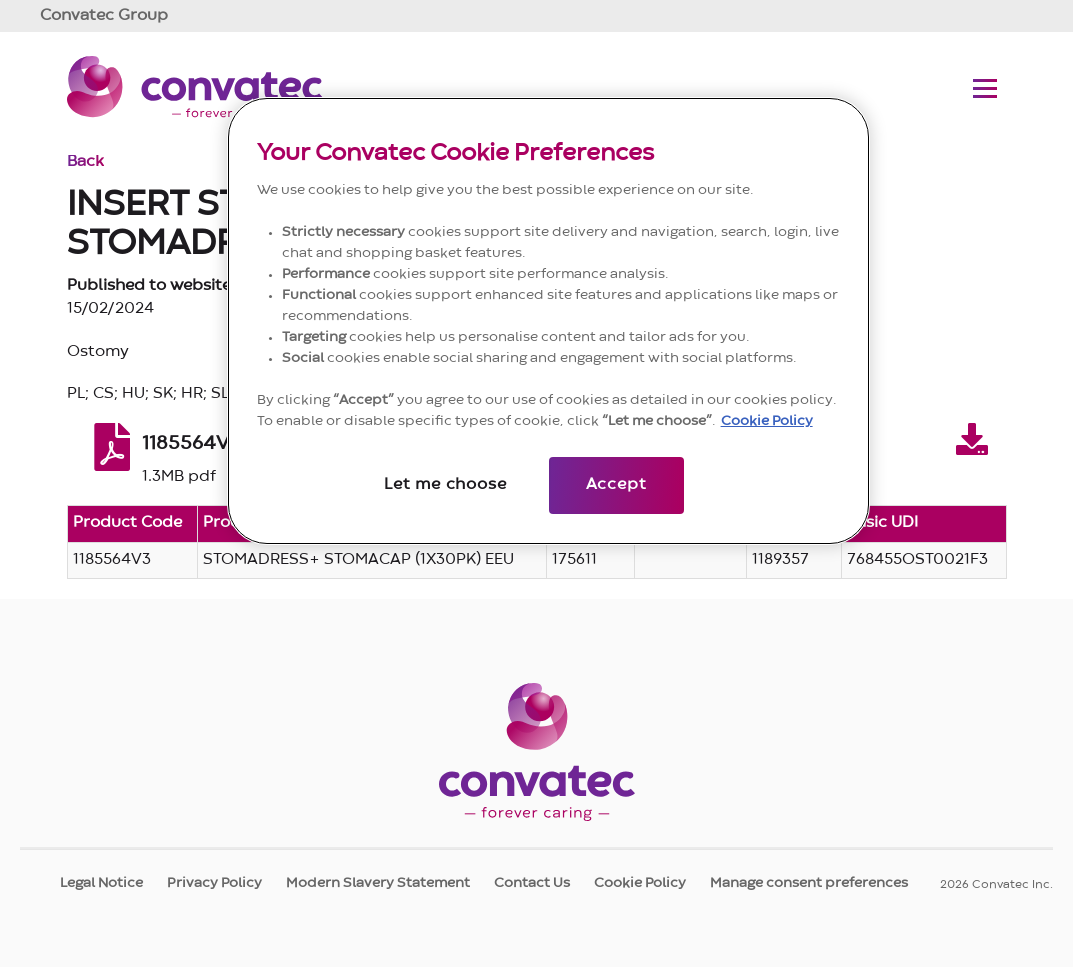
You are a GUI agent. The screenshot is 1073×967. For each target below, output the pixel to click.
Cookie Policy (640, 883)
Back (85, 162)
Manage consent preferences (809, 883)
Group (104, 16)
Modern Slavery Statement (378, 883)
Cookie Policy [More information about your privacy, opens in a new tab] (767, 421)
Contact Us (532, 883)
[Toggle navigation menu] (985, 88)
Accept (616, 485)
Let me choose (445, 485)
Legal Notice (101, 883)
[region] (549, 321)
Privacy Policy (214, 883)
